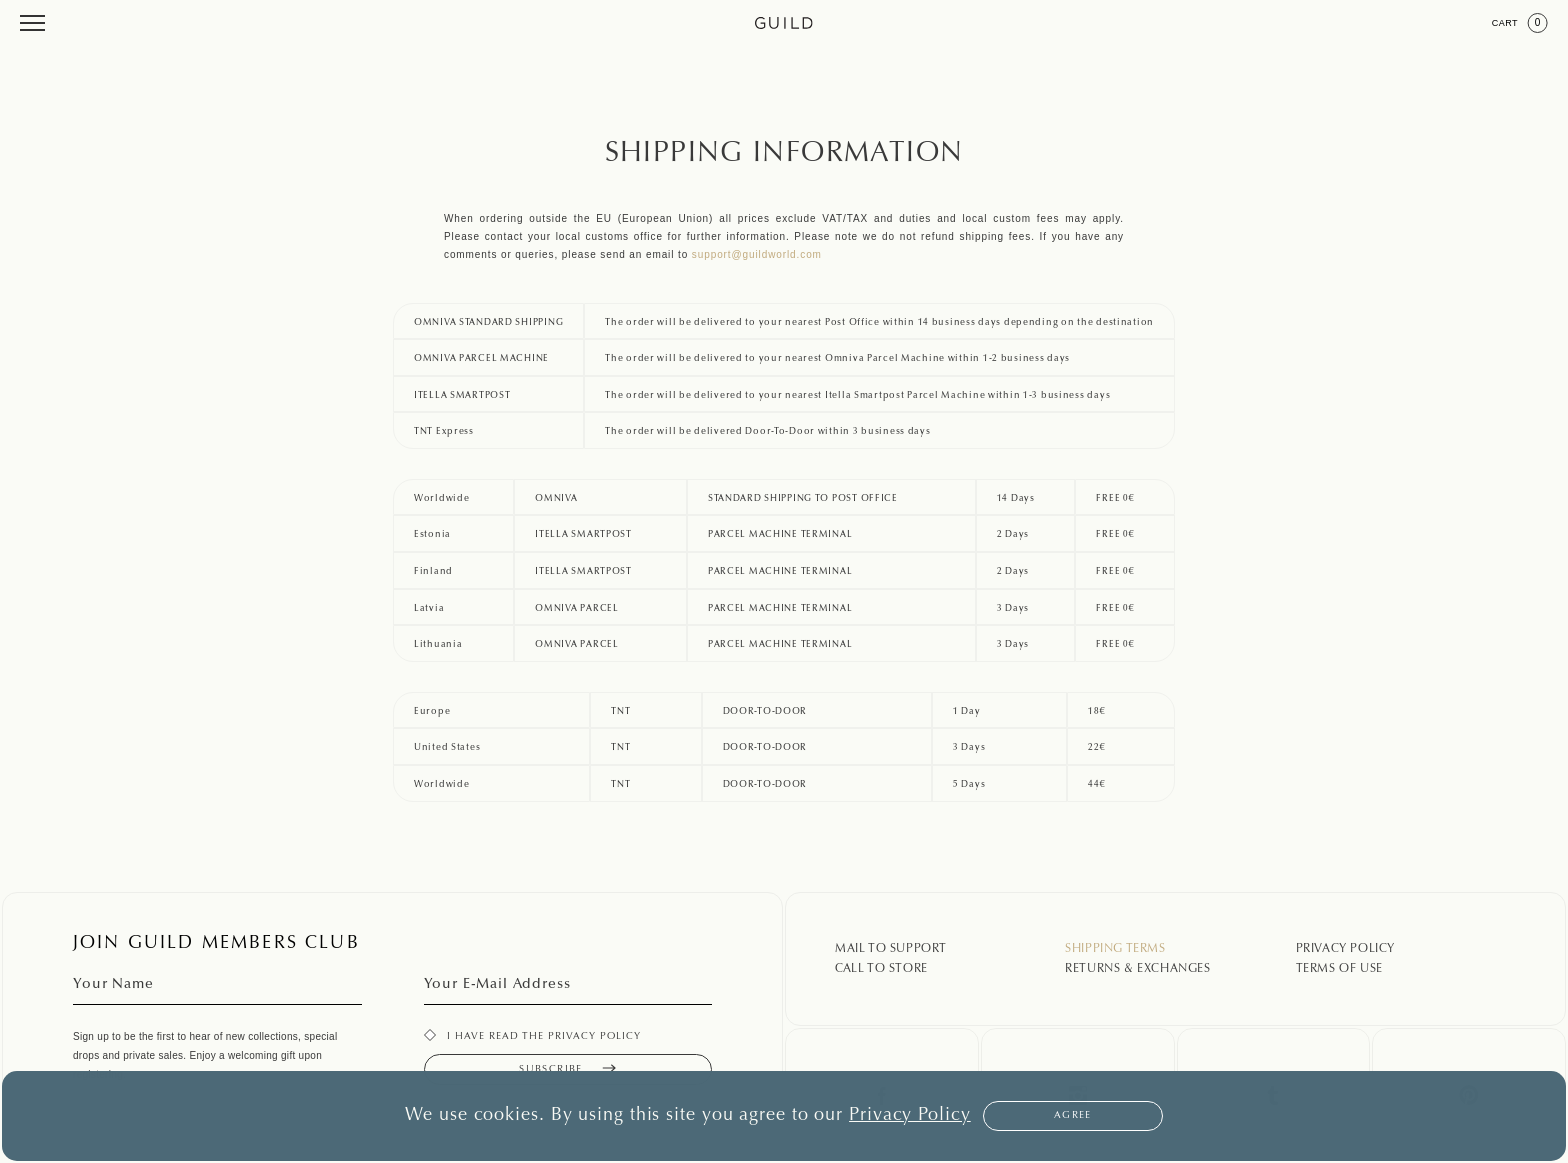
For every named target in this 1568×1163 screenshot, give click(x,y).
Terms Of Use (1339, 969)
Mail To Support (891, 949)
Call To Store (881, 969)
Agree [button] (1073, 1116)
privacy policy (594, 1037)
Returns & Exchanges (1137, 969)
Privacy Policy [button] (910, 1116)
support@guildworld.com (757, 254)
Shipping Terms (1115, 949)
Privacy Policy (1345, 949)
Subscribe (567, 1069)
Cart (1520, 23)
